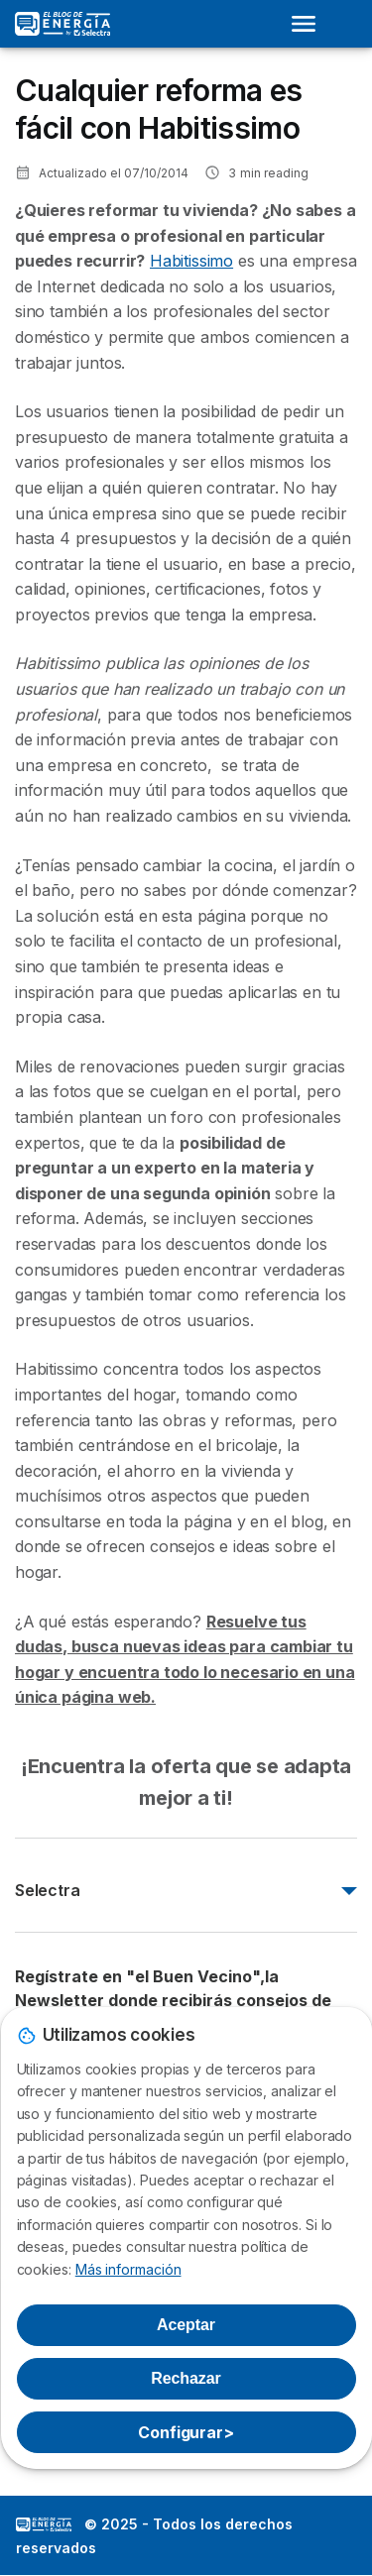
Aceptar (186, 2324)
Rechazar (185, 2378)
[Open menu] (309, 24)
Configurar (186, 2432)
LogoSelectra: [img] (43, 2524)
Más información (128, 2269)
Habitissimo (191, 261)
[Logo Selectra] (62, 24)
